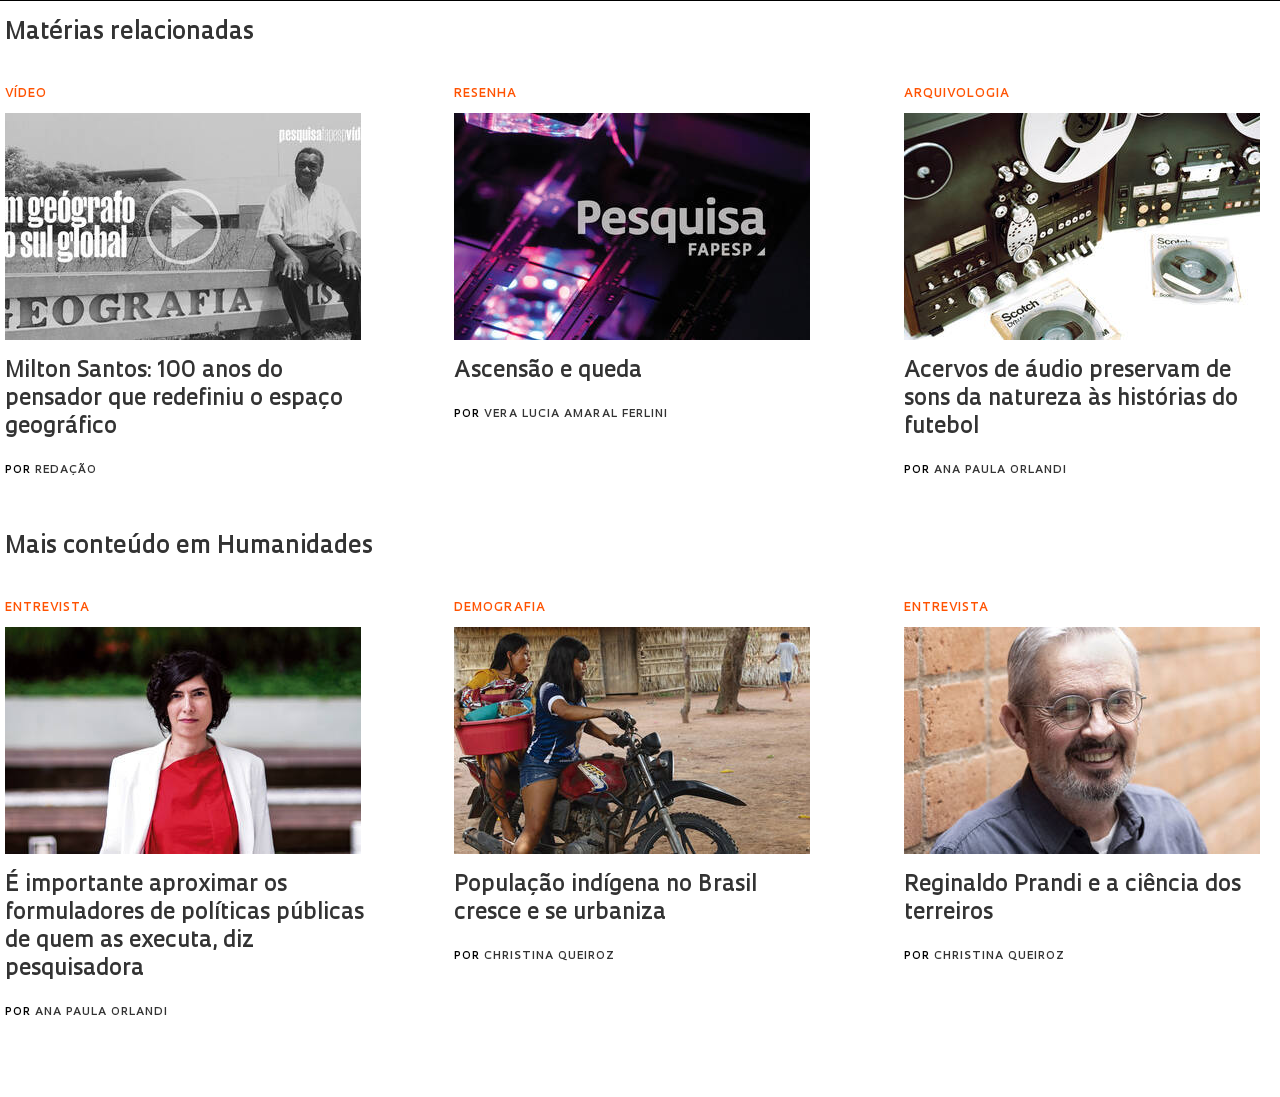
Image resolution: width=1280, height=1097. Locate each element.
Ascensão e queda (548, 371)
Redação (66, 470)
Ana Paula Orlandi (1000, 470)
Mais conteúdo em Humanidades (189, 547)
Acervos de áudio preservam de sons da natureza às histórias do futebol (1071, 399)
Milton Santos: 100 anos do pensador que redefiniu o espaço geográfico (174, 399)
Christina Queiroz (549, 956)
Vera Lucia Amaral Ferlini (576, 414)
